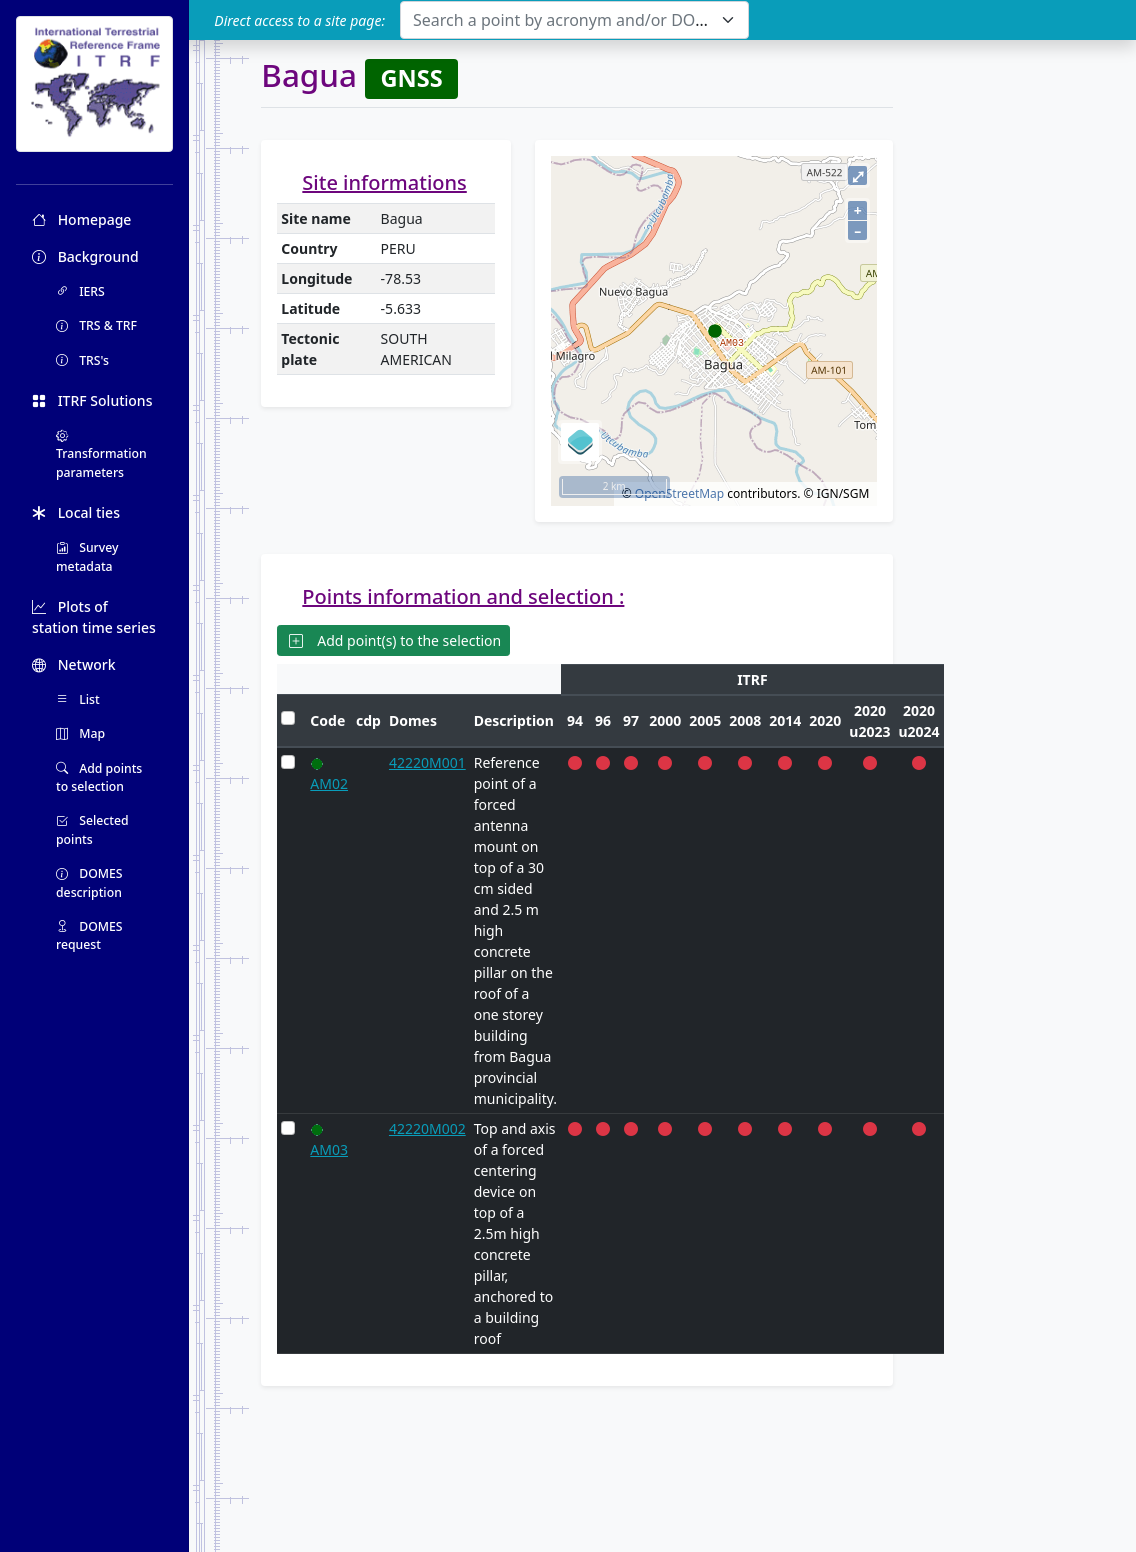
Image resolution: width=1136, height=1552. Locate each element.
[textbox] (562, 20)
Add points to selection (99, 777)
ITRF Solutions (92, 400)
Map (80, 733)
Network (74, 664)
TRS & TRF (96, 325)
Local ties (76, 512)
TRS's (82, 360)
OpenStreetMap (679, 493)
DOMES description (89, 882)
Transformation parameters (101, 454)
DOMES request (89, 935)
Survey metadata (87, 556)
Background (85, 256)
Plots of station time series (94, 617)
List (78, 699)
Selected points (92, 829)
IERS (80, 291)
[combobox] (574, 20)
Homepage (81, 219)
